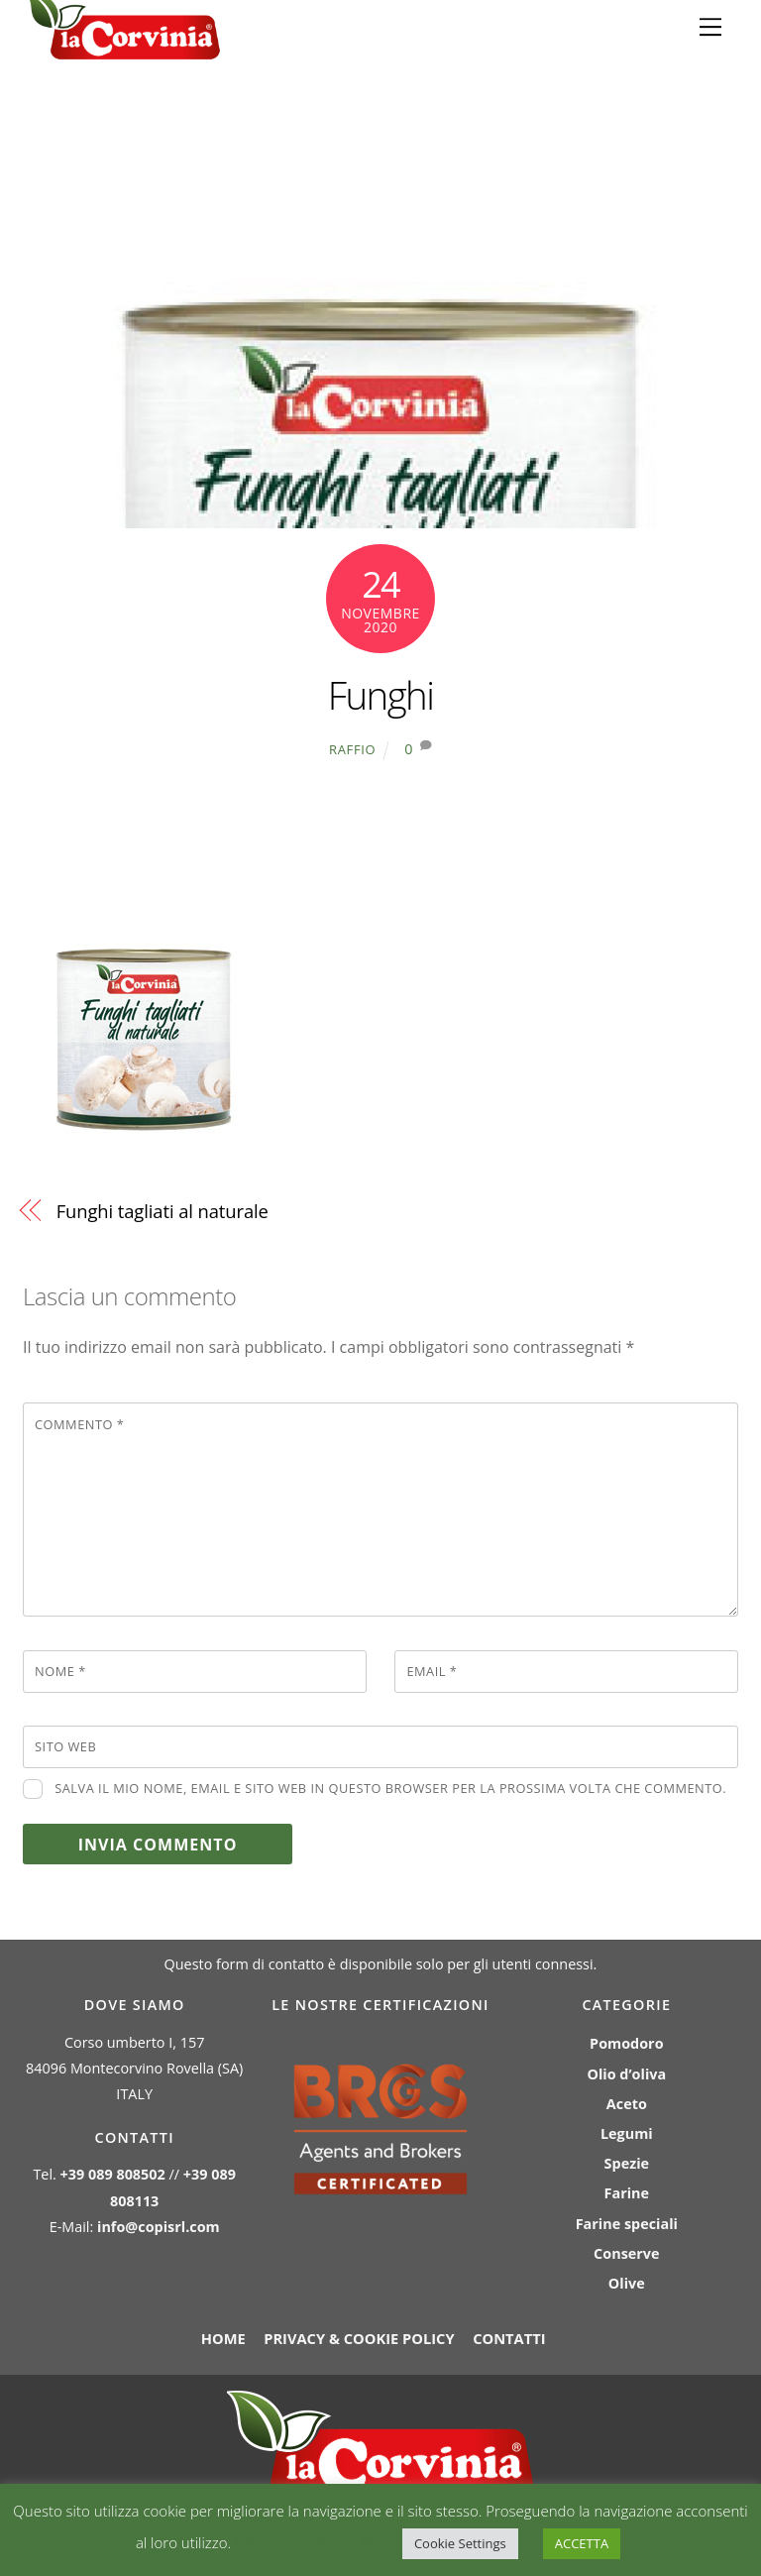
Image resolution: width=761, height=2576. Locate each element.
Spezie (626, 2163)
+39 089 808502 (112, 2174)
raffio (352, 749)
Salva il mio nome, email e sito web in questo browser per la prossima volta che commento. (390, 1788)
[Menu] (710, 27)
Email (431, 1671)
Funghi (381, 695)
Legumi (626, 2133)
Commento (79, 1424)
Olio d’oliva (626, 2074)
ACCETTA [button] (581, 2543)
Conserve (626, 2253)
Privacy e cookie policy (308, 2542)
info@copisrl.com (158, 2226)
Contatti (509, 2338)
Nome (60, 1671)
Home (223, 2338)
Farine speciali (627, 2223)
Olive (626, 2283)
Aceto (626, 2103)
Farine (626, 2193)
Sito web (65, 1746)
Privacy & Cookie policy (359, 2338)
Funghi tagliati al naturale (162, 1210)
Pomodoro (626, 2043)
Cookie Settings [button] (460, 2543)
